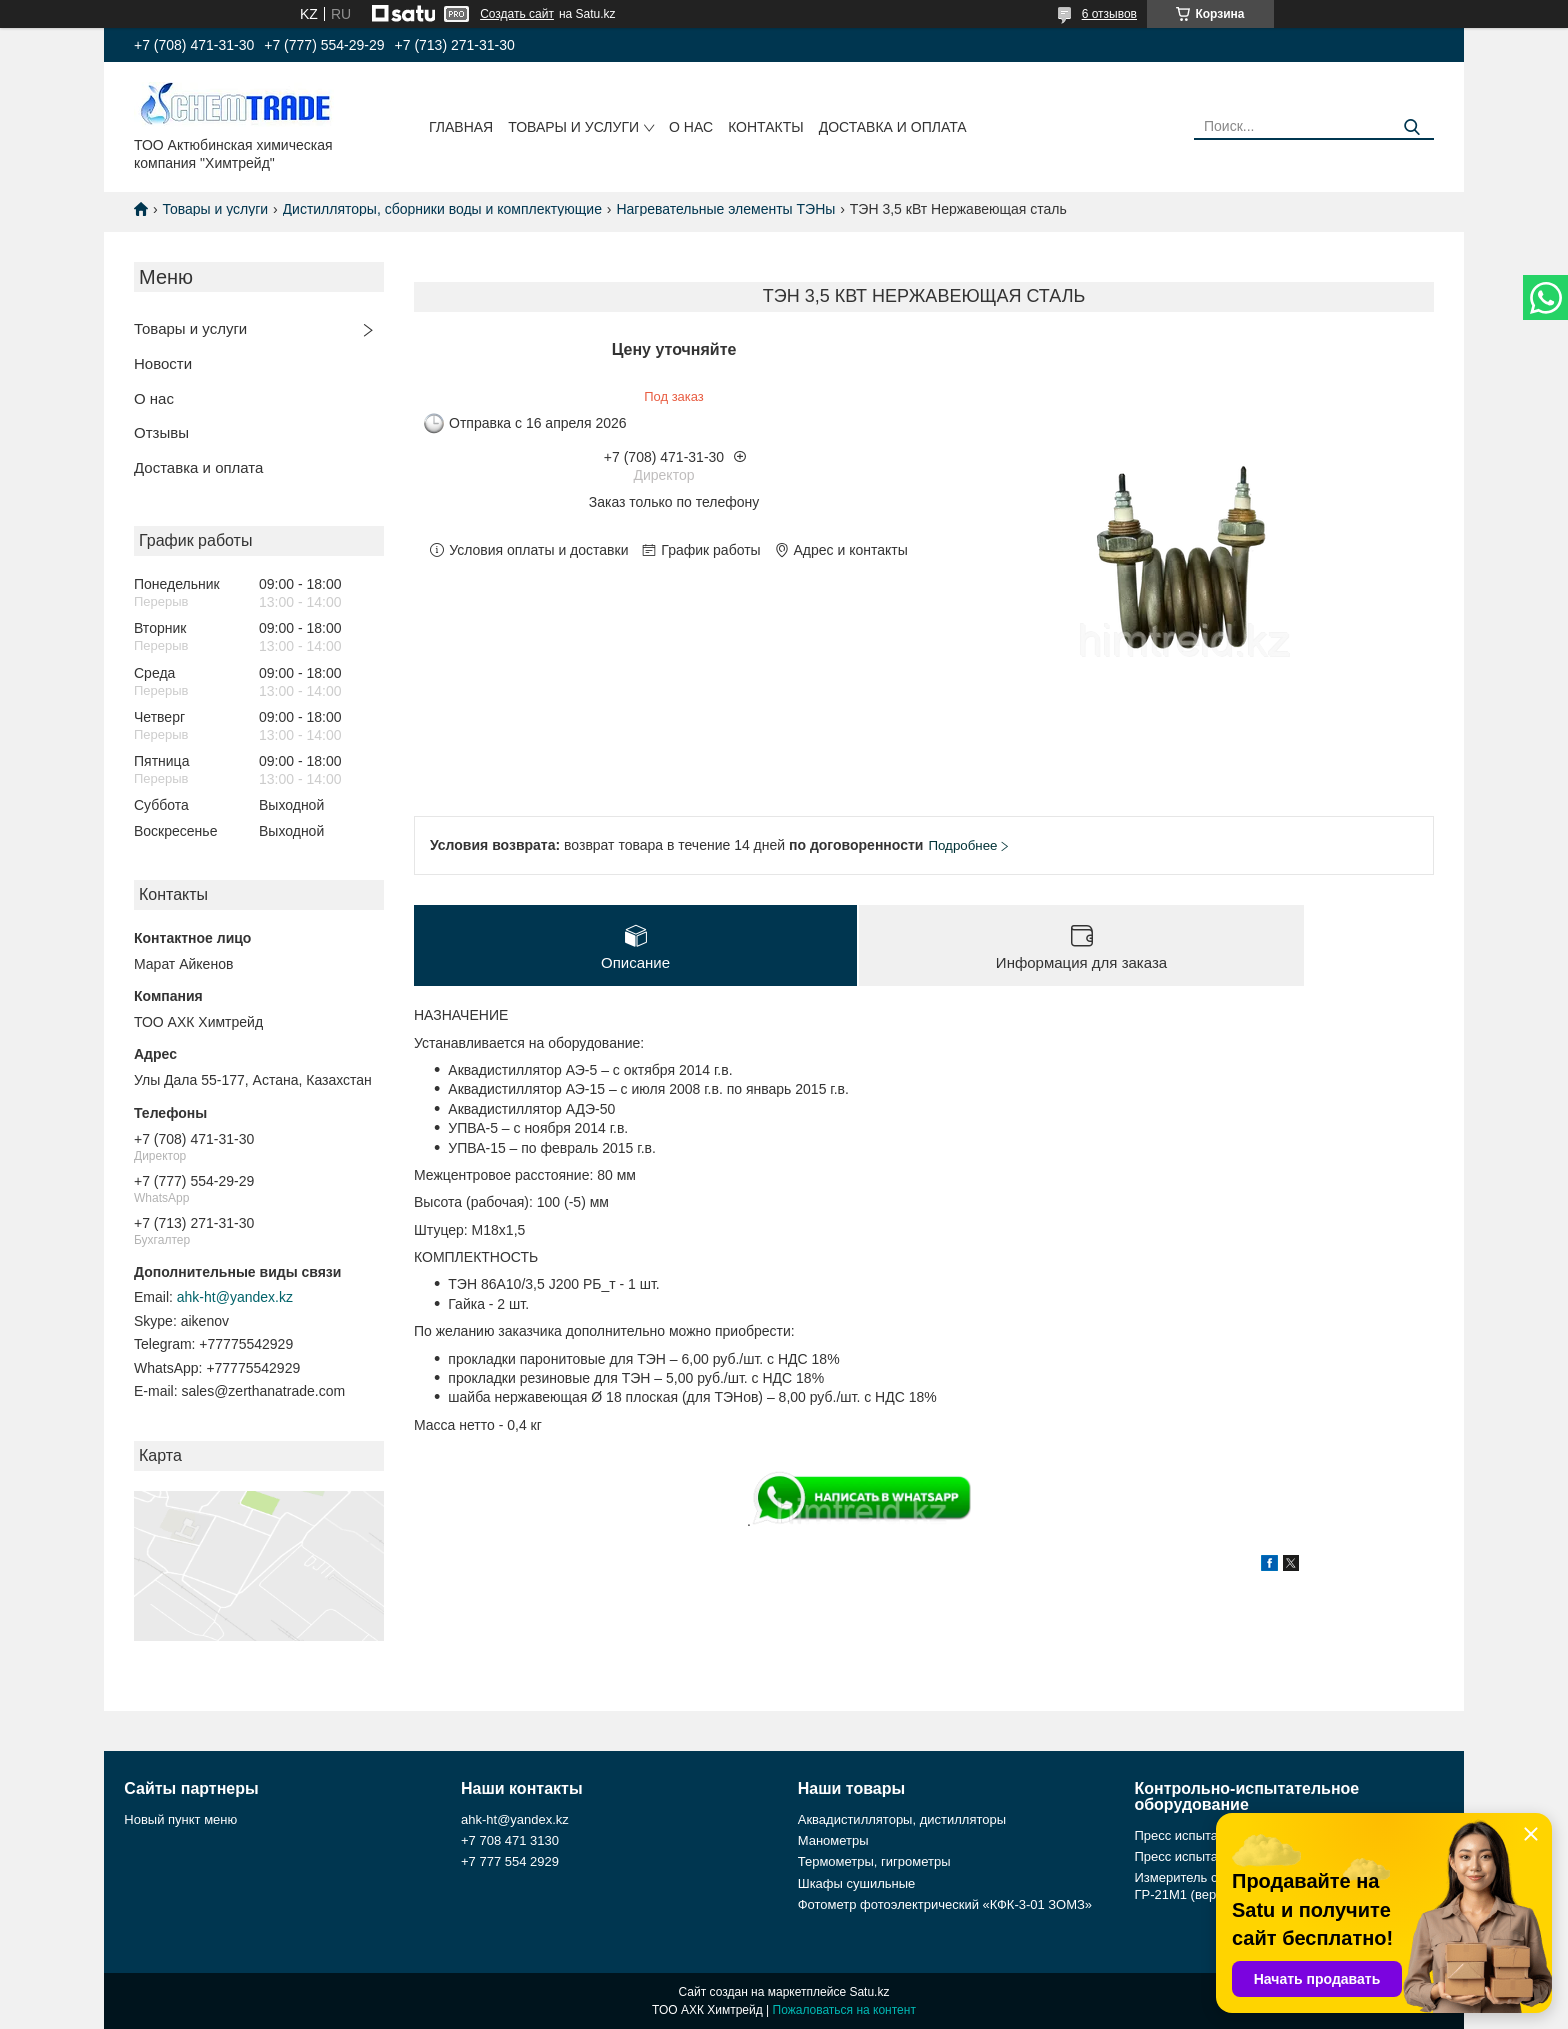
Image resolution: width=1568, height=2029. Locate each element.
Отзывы (161, 432)
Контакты (766, 127)
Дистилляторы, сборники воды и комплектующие (442, 209)
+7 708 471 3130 (510, 1840)
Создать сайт (517, 14)
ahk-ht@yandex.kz (235, 1297)
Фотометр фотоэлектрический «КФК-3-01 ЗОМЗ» (945, 1904)
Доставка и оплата (893, 127)
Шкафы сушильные (857, 1883)
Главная (461, 127)
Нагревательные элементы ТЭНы (725, 209)
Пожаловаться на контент (844, 2010)
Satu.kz (869, 1992)
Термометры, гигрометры (874, 1861)
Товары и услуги (573, 127)
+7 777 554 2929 (510, 1861)
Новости (163, 363)
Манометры (833, 1840)
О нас (691, 127)
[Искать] (1411, 127)
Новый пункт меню (180, 1819)
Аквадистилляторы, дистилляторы (902, 1819)
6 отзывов (1109, 14)
